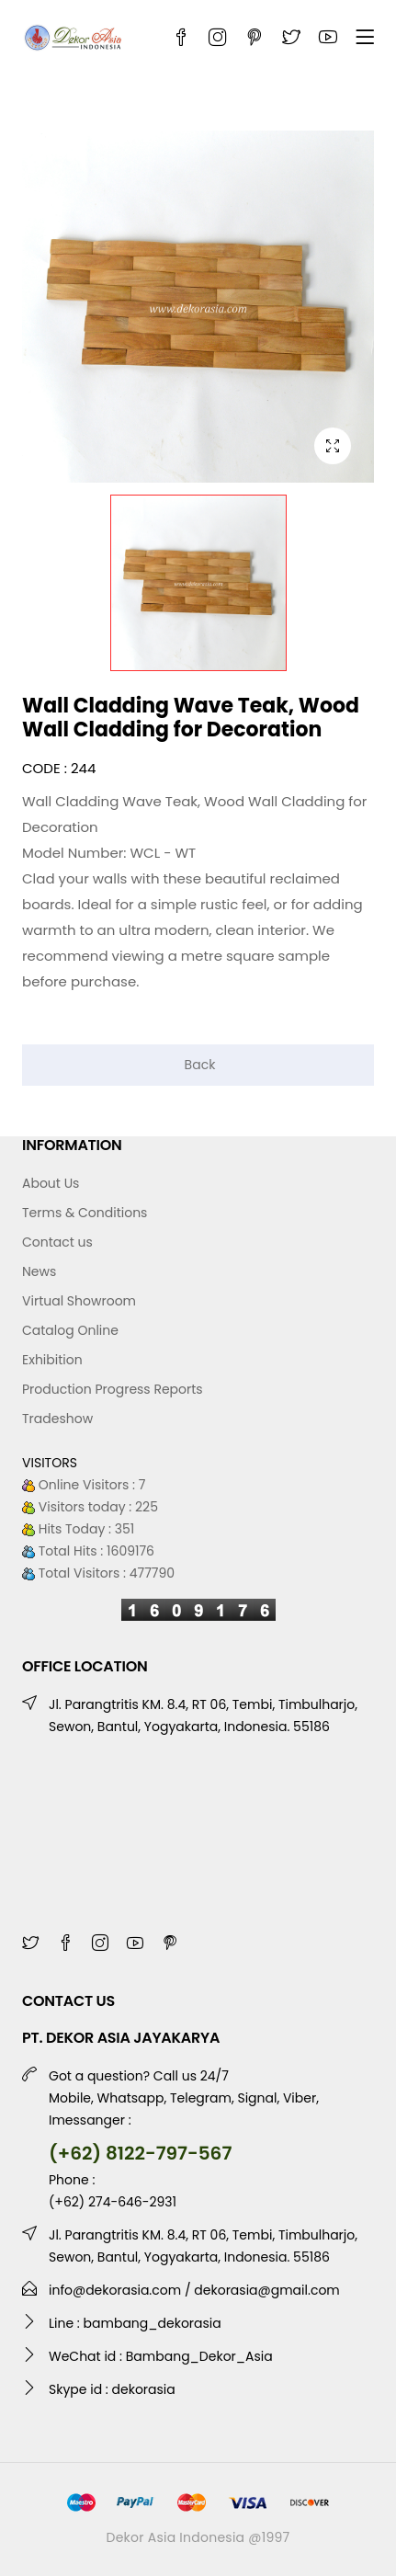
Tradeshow (57, 1418)
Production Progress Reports (112, 1389)
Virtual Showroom (79, 1301)
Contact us (57, 1242)
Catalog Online (70, 1330)
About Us (50, 1183)
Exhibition (52, 1360)
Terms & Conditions (84, 1212)
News (39, 1271)
